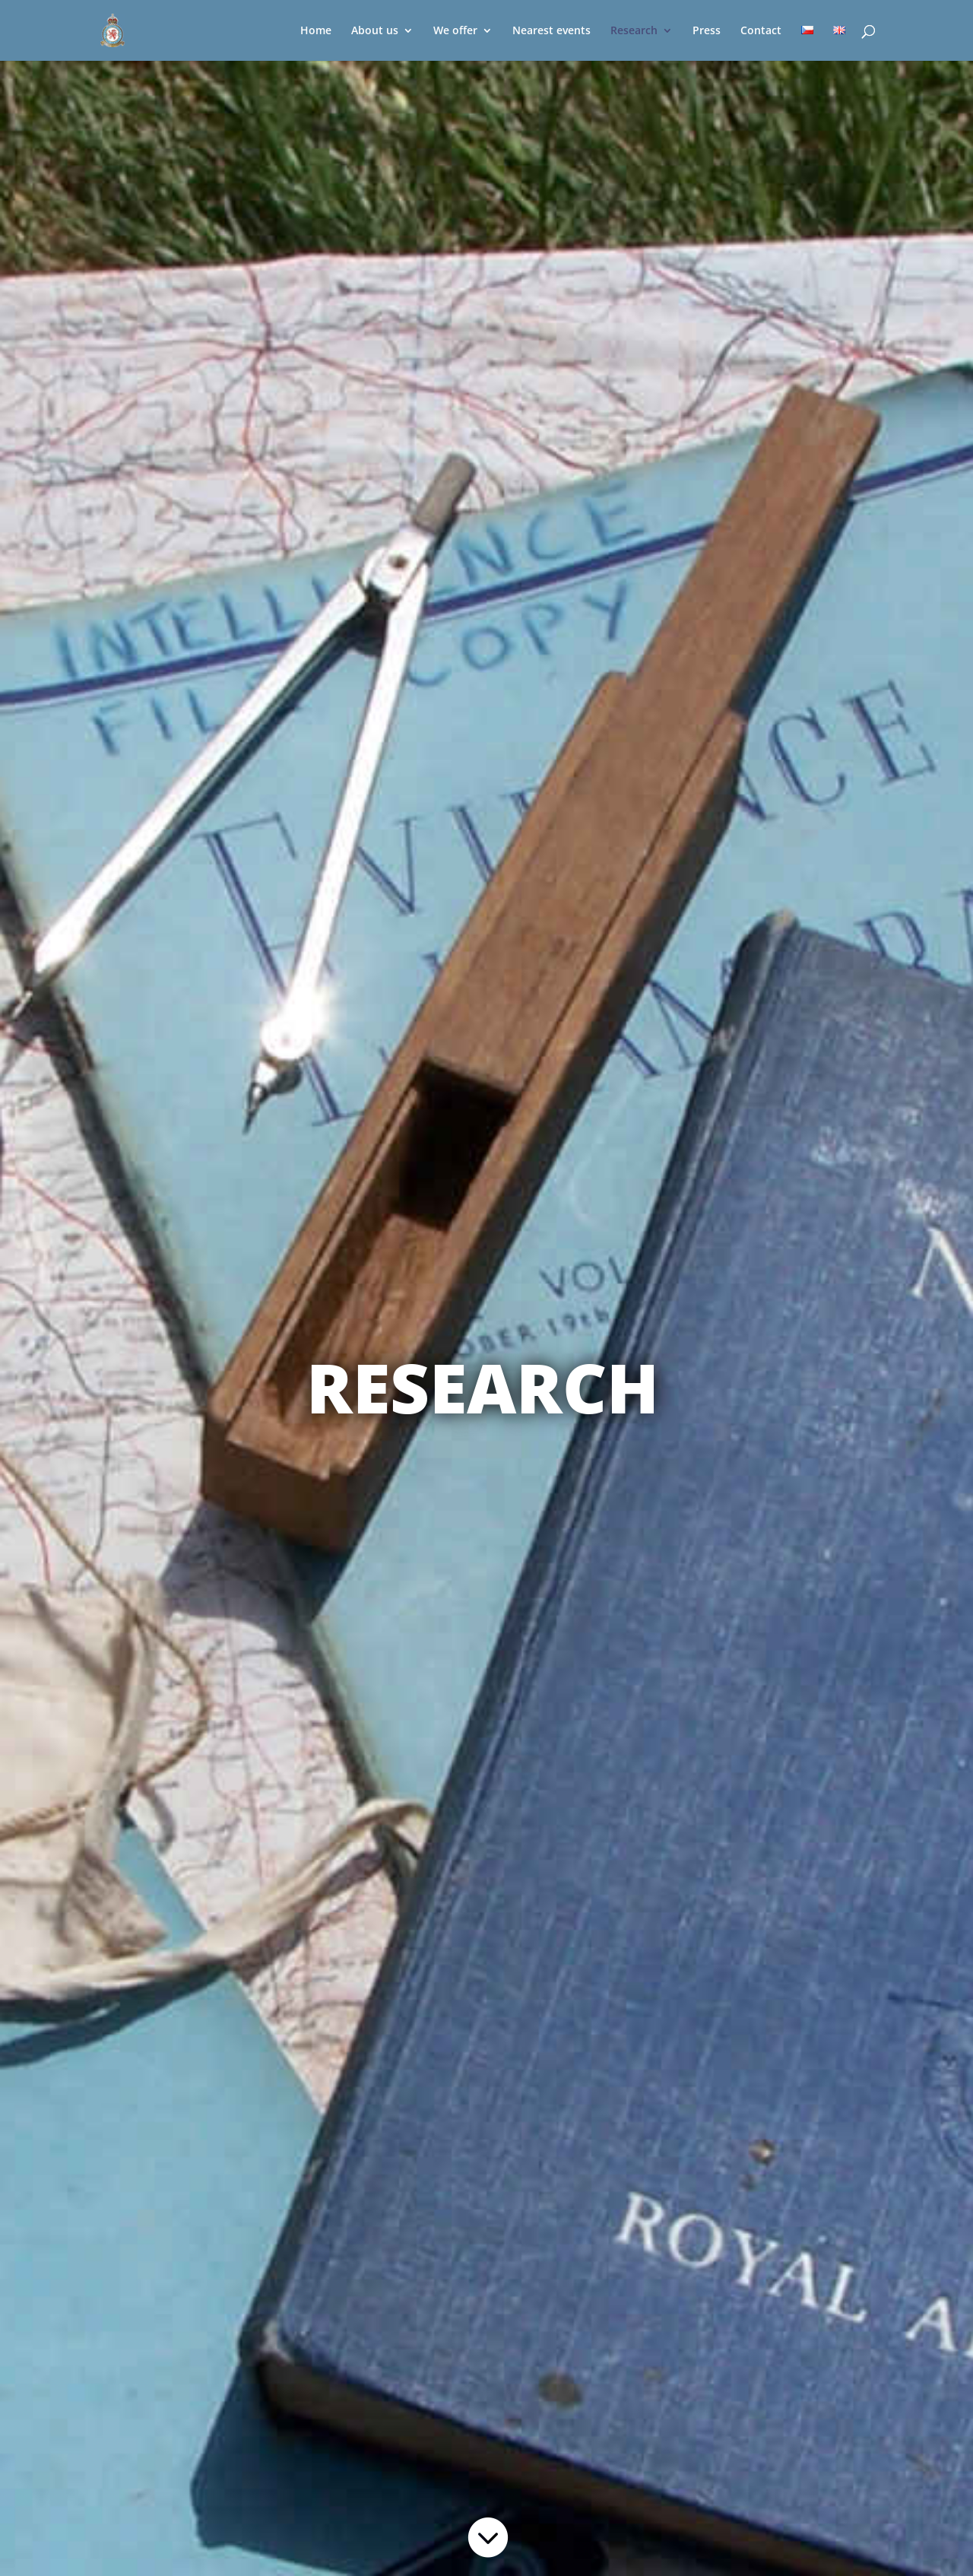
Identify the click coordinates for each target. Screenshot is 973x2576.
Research (634, 31)
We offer (455, 31)
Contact (760, 31)
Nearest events (551, 31)
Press (707, 31)
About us (374, 31)
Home (315, 31)
